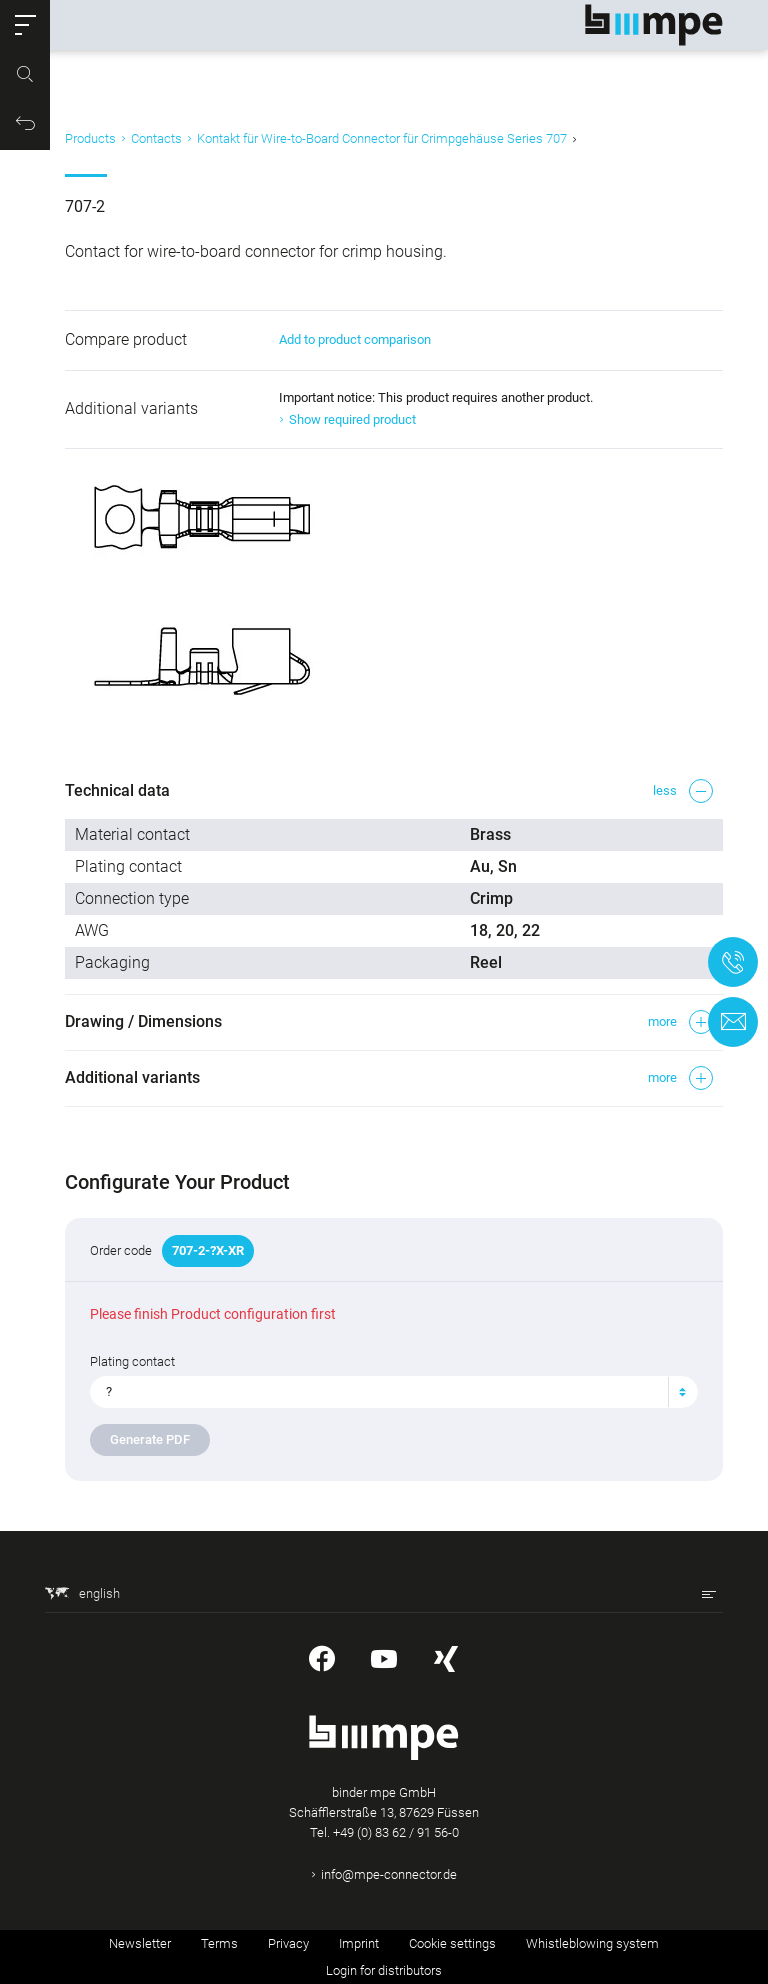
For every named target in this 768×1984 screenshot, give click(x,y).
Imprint (359, 1943)
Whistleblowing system (592, 1943)
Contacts (156, 138)
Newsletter (140, 1943)
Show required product (352, 419)
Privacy (288, 1943)
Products (90, 138)
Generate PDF (150, 1439)
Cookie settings (452, 1943)
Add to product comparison (355, 339)
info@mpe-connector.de (389, 1874)
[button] (25, 25)
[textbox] (386, 1392)
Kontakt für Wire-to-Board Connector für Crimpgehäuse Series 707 (382, 138)
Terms (219, 1943)
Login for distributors (384, 1970)
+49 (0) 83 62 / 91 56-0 (396, 1832)
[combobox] (394, 1392)
